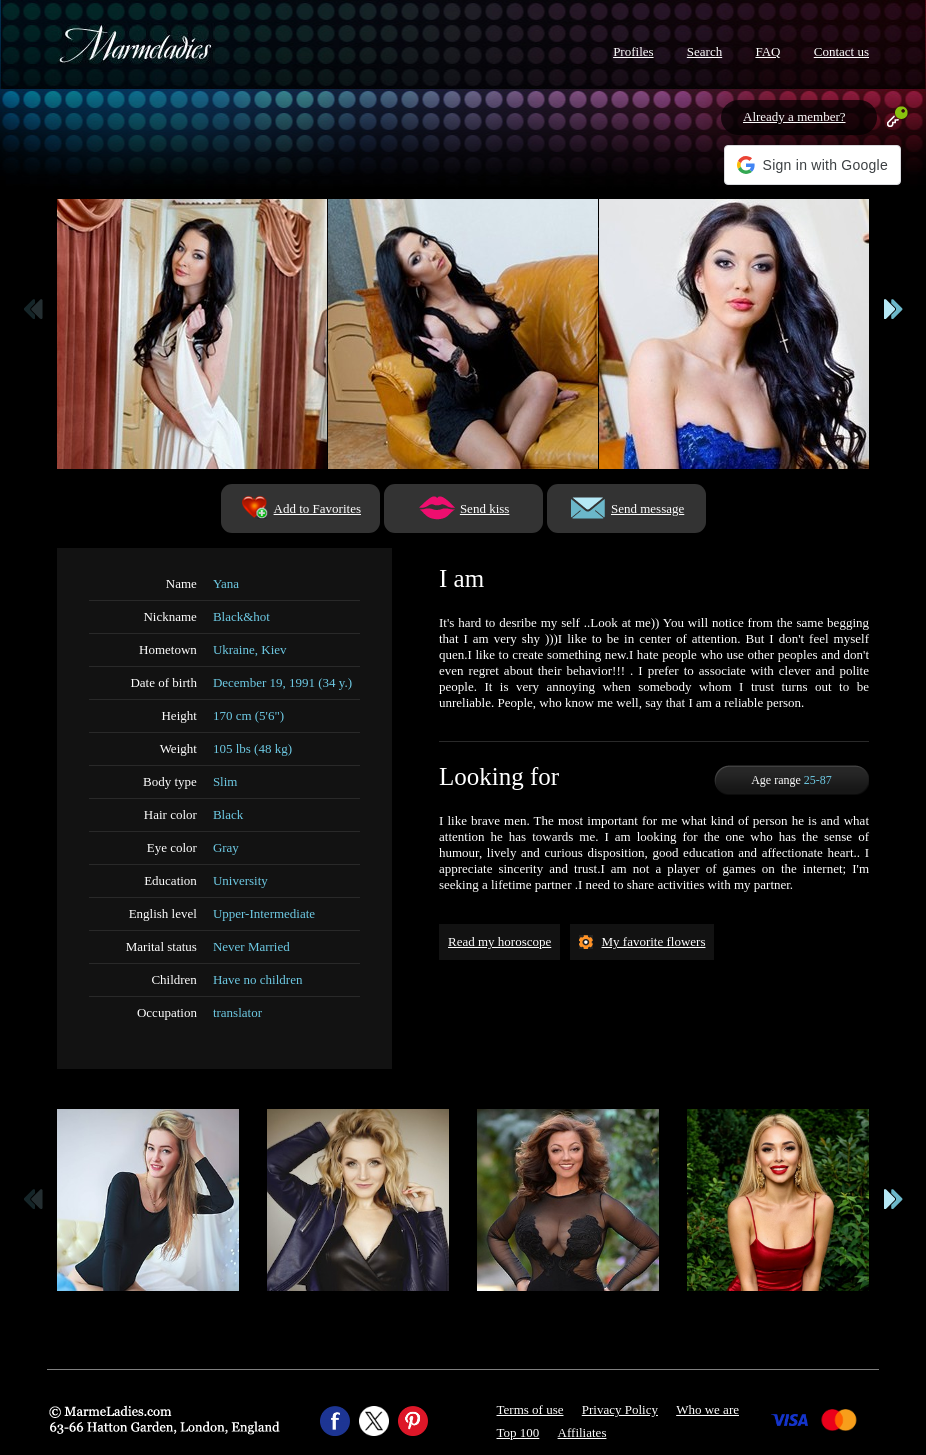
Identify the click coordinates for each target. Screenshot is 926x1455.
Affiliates (582, 1432)
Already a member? (794, 116)
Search (704, 51)
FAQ (767, 51)
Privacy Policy (620, 1409)
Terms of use (530, 1409)
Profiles (633, 51)
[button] (812, 165)
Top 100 (518, 1432)
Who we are (707, 1409)
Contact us (841, 51)
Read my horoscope (499, 941)
